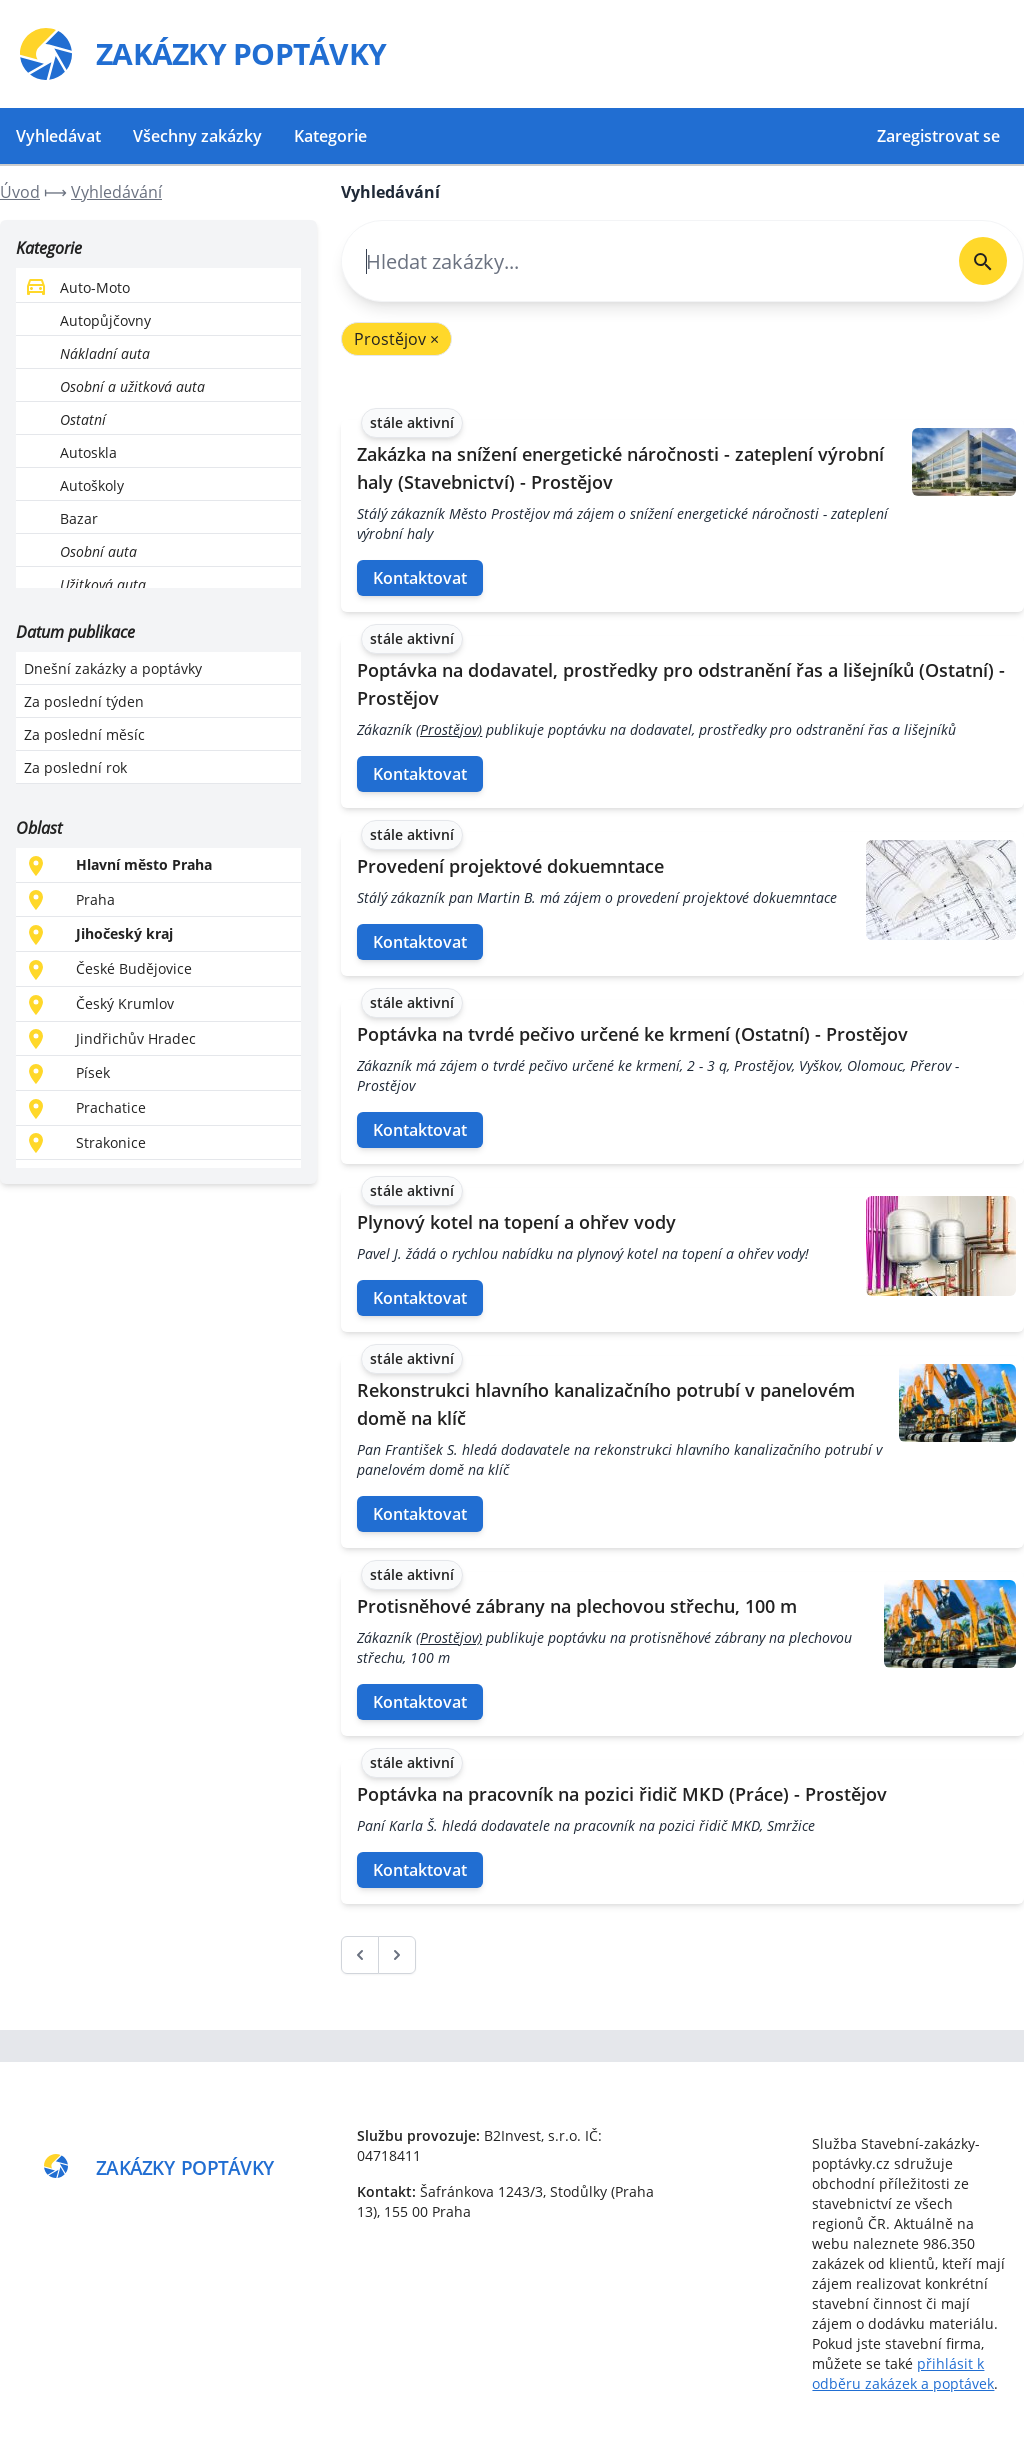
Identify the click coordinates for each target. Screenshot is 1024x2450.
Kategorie (330, 136)
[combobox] (642, 261)
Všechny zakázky (197, 136)
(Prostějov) (449, 729)
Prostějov (396, 339)
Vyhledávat (58, 136)
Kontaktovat (420, 578)
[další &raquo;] (397, 1955)
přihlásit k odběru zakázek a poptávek (903, 2373)
